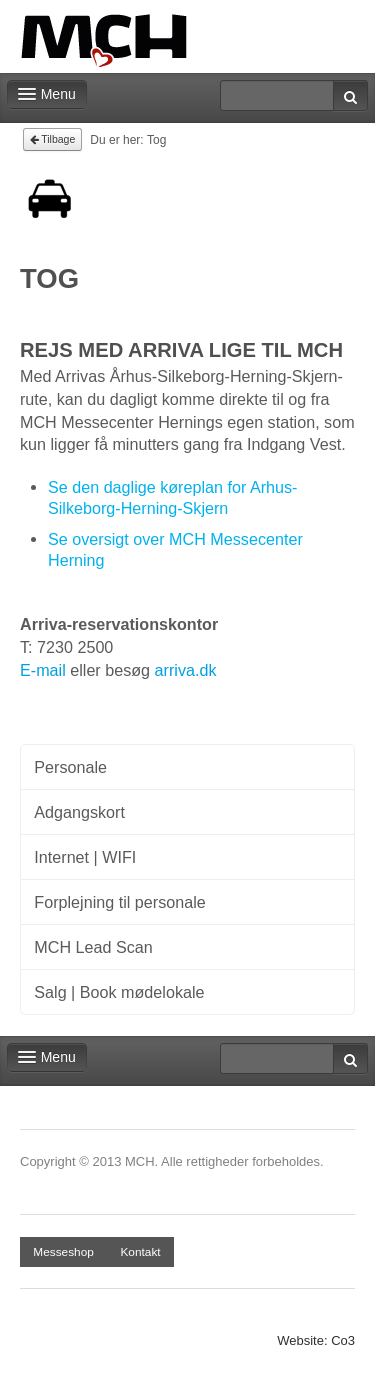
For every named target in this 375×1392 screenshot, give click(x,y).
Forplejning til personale (119, 902)
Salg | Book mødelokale (119, 992)
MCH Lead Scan (93, 947)
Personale (70, 767)
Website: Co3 (316, 1340)
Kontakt (140, 1252)
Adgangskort (79, 812)
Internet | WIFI (85, 857)
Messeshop (63, 1252)
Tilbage (53, 139)
